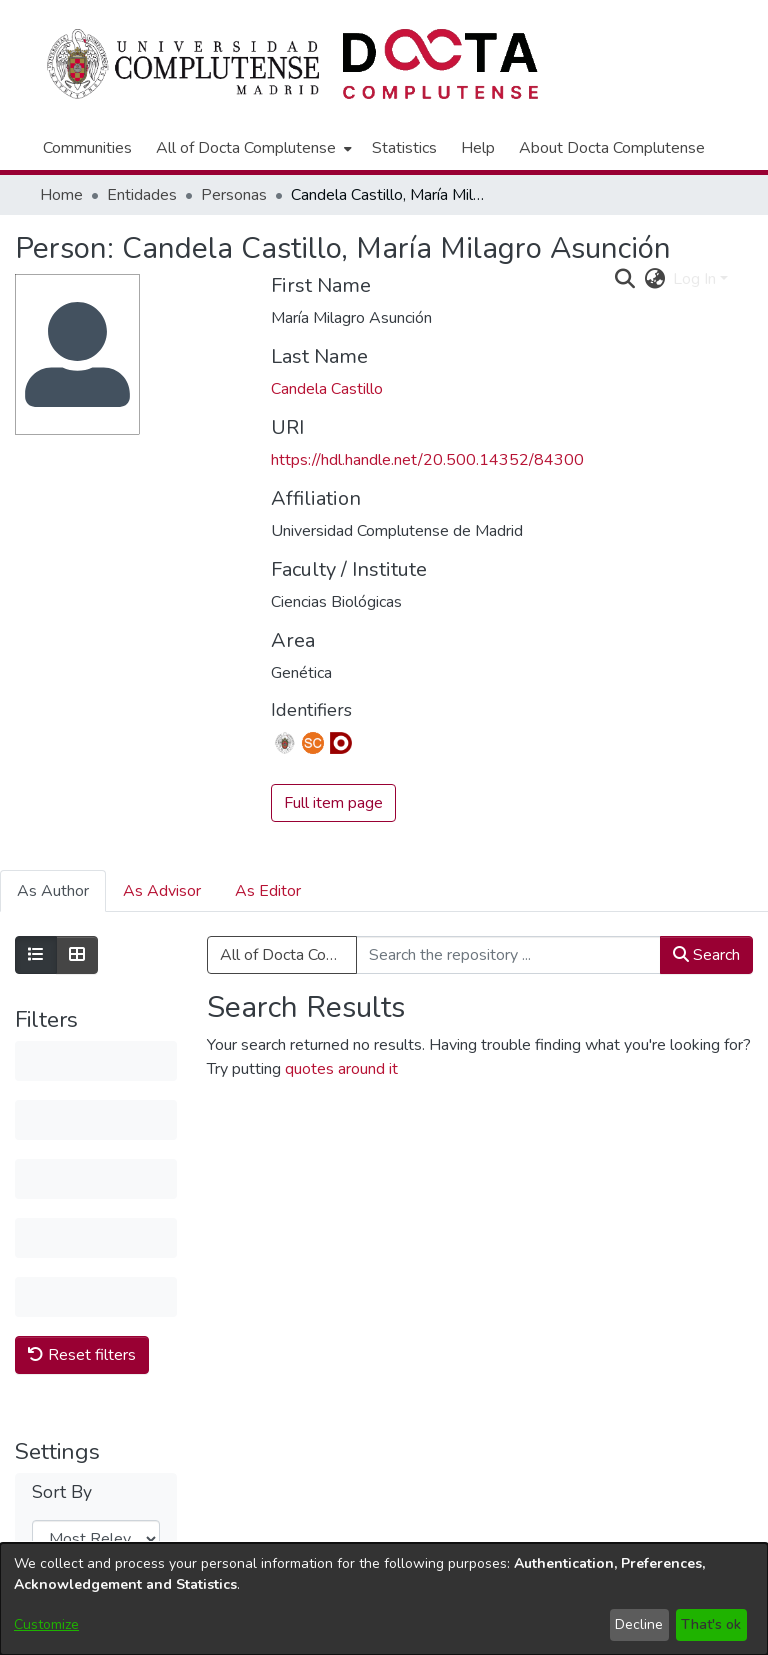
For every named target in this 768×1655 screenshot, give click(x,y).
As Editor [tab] (268, 891)
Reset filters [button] (82, 1060)
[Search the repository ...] (508, 955)
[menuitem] (252, 148)
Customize (46, 1624)
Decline (639, 1624)
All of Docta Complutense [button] (246, 148)
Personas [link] (234, 195)
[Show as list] (36, 955)
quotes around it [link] (341, 1069)
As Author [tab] (53, 891)
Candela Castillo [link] (327, 389)
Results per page (77, 1318)
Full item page (333, 803)
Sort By (62, 1198)
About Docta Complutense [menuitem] (612, 148)
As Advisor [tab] (162, 891)
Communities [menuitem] (87, 148)
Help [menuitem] (478, 148)
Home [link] (61, 195)
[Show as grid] (77, 955)
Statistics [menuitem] (404, 148)
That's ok (711, 1624)
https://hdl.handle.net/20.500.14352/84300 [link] (427, 460)
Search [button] (706, 955)
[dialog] (384, 1599)
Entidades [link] (142, 195)
